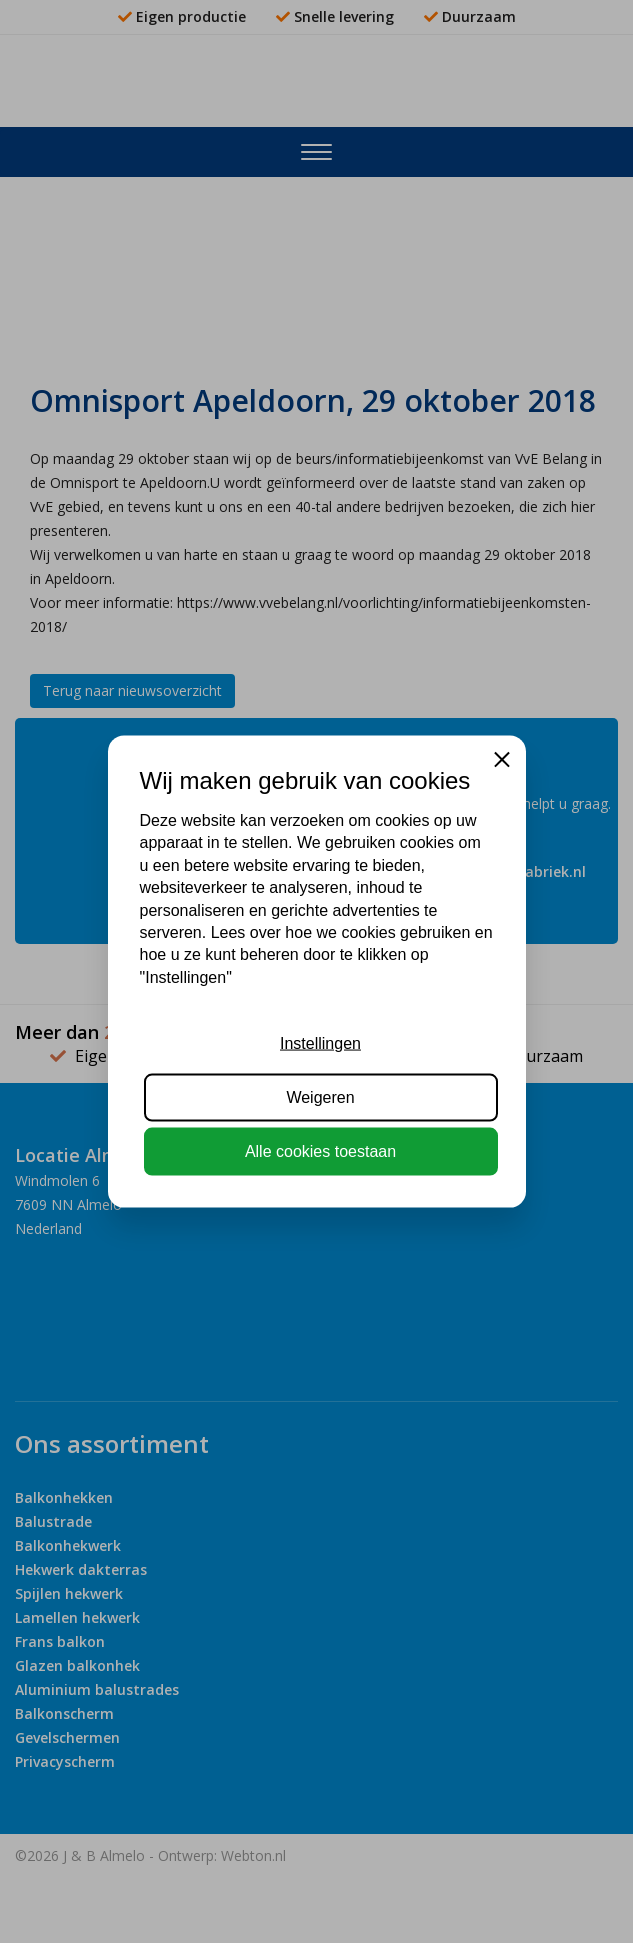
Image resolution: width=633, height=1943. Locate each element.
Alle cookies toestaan (320, 1151)
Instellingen (320, 1042)
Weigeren (320, 1097)
